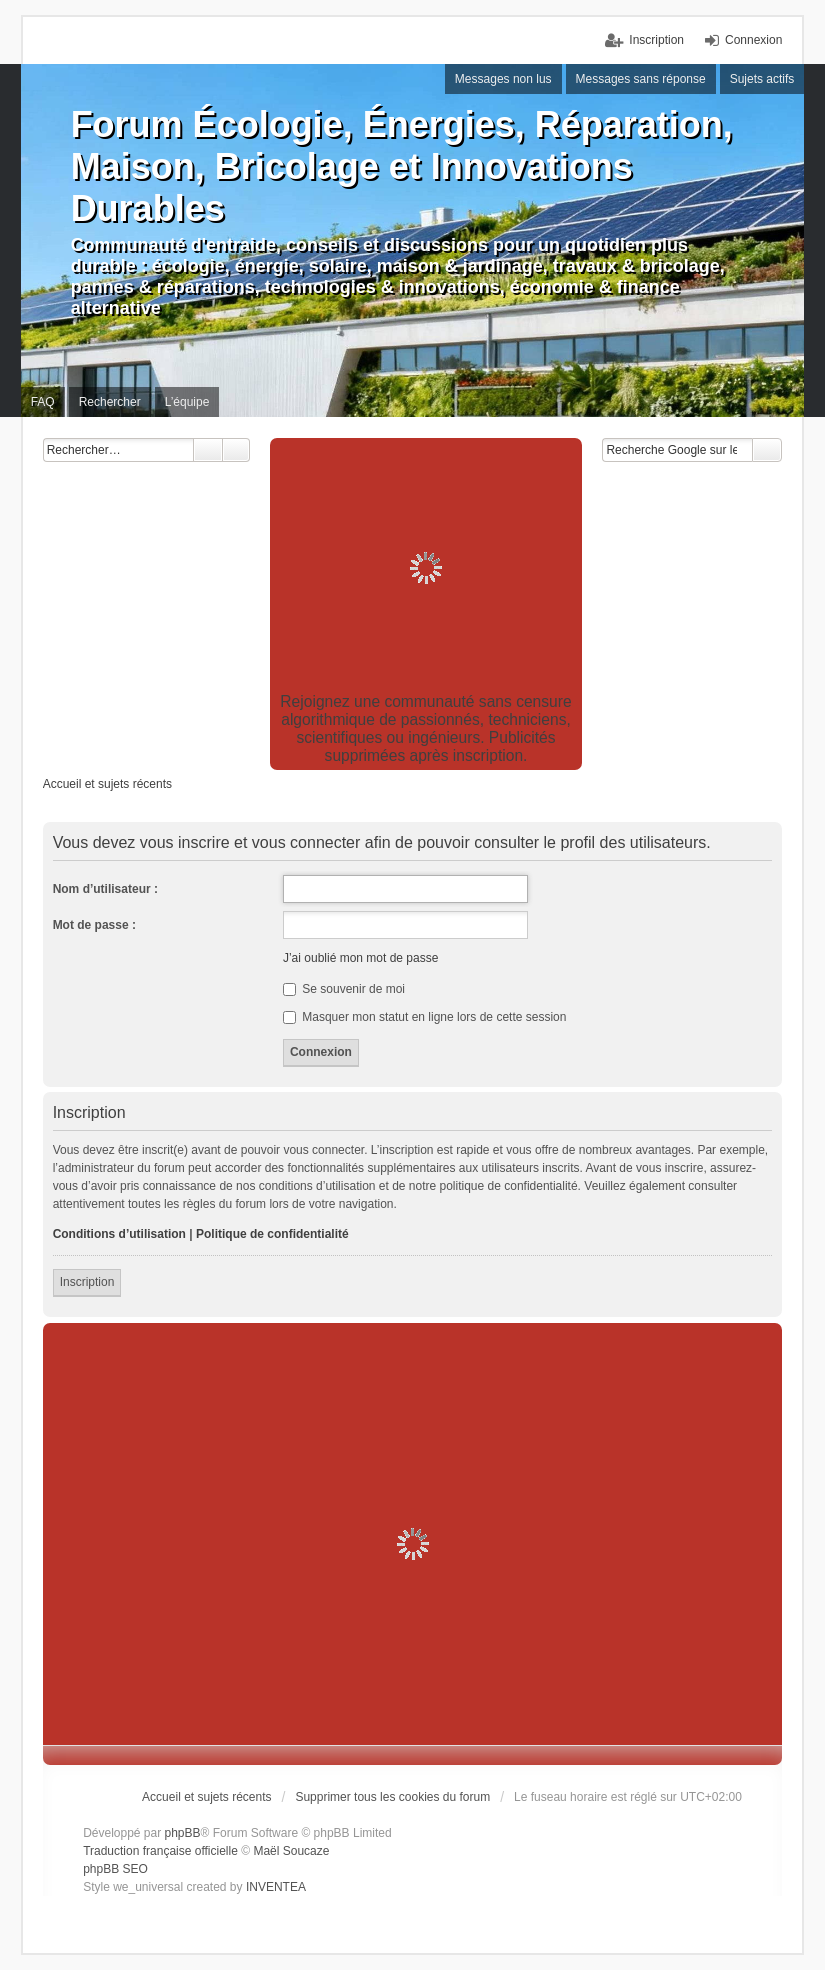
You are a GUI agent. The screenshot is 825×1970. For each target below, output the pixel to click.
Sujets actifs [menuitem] (762, 79)
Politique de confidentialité (272, 1234)
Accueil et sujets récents (206, 1797)
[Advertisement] (426, 568)
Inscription (87, 1282)
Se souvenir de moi (344, 989)
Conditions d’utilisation (119, 1234)
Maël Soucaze (291, 1851)
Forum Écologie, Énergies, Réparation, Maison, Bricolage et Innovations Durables (402, 166)
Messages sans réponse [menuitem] (641, 79)
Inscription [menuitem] (656, 40)
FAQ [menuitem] (43, 402)
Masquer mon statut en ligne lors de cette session (424, 1017)
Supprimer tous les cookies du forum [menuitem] (392, 1797)
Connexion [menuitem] (753, 40)
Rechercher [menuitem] (110, 402)
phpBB (183, 1833)
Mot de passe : (94, 925)
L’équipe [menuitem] (187, 402)
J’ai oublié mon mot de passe (360, 958)
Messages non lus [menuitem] (503, 79)
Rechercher (208, 450)
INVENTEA (276, 1887)
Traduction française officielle (160, 1851)
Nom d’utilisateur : (105, 889)
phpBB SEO (115, 1869)
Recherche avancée (236, 450)
